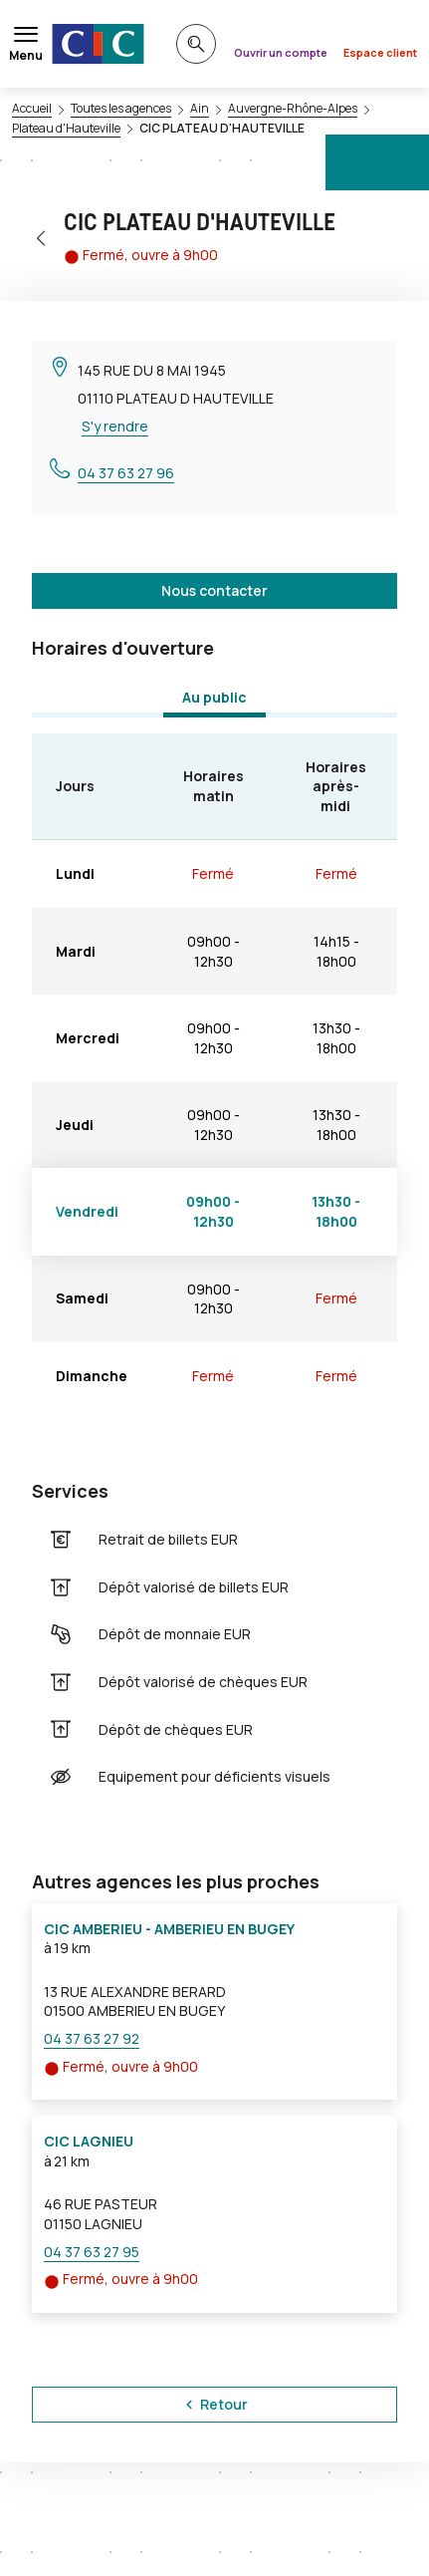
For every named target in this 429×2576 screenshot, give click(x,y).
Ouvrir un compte (280, 52)
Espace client (380, 52)
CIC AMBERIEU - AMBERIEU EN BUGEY (169, 1928)
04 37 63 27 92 (91, 2038)
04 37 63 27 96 (126, 472)
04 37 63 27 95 (91, 2251)
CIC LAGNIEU (88, 2141)
